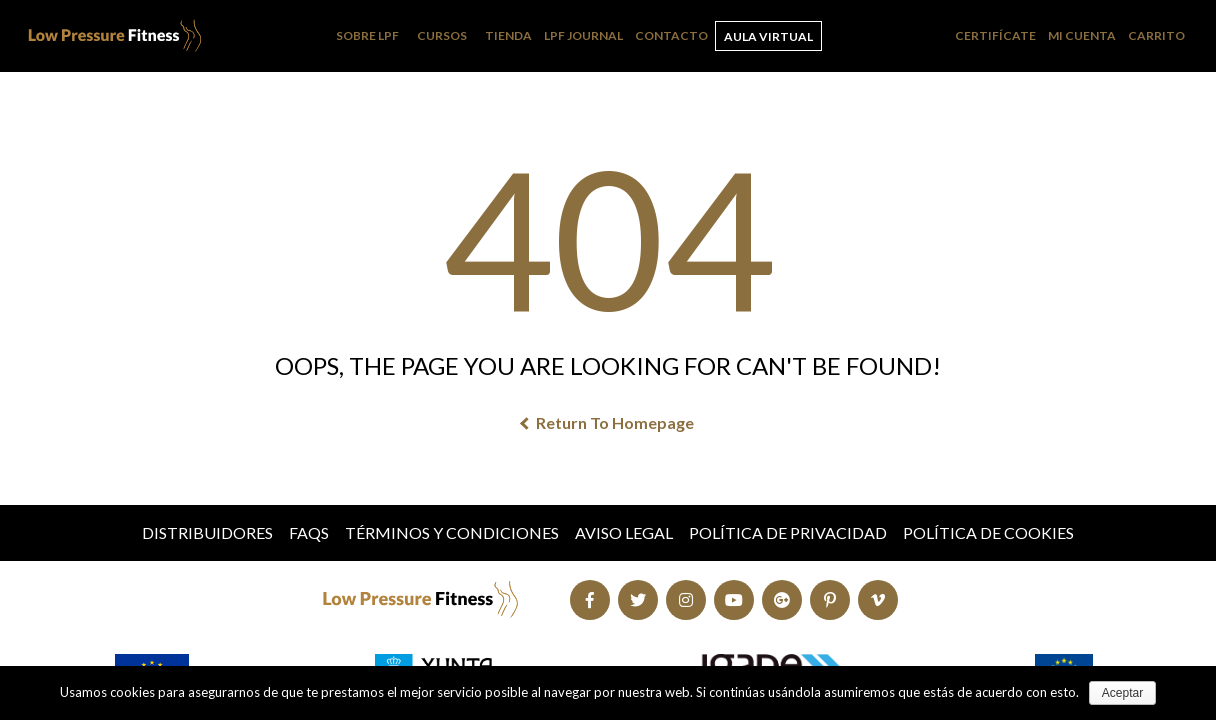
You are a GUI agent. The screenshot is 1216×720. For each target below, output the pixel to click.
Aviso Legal (624, 532)
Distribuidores (207, 532)
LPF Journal (583, 35)
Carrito (1156, 35)
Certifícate (995, 35)
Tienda (508, 35)
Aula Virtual (768, 36)
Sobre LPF (367, 35)
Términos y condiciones (452, 532)
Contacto (671, 35)
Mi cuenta (1082, 35)
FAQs (309, 532)
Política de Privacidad (788, 532)
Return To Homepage (608, 422)
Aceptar (1122, 693)
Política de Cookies (988, 532)
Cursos (442, 35)
